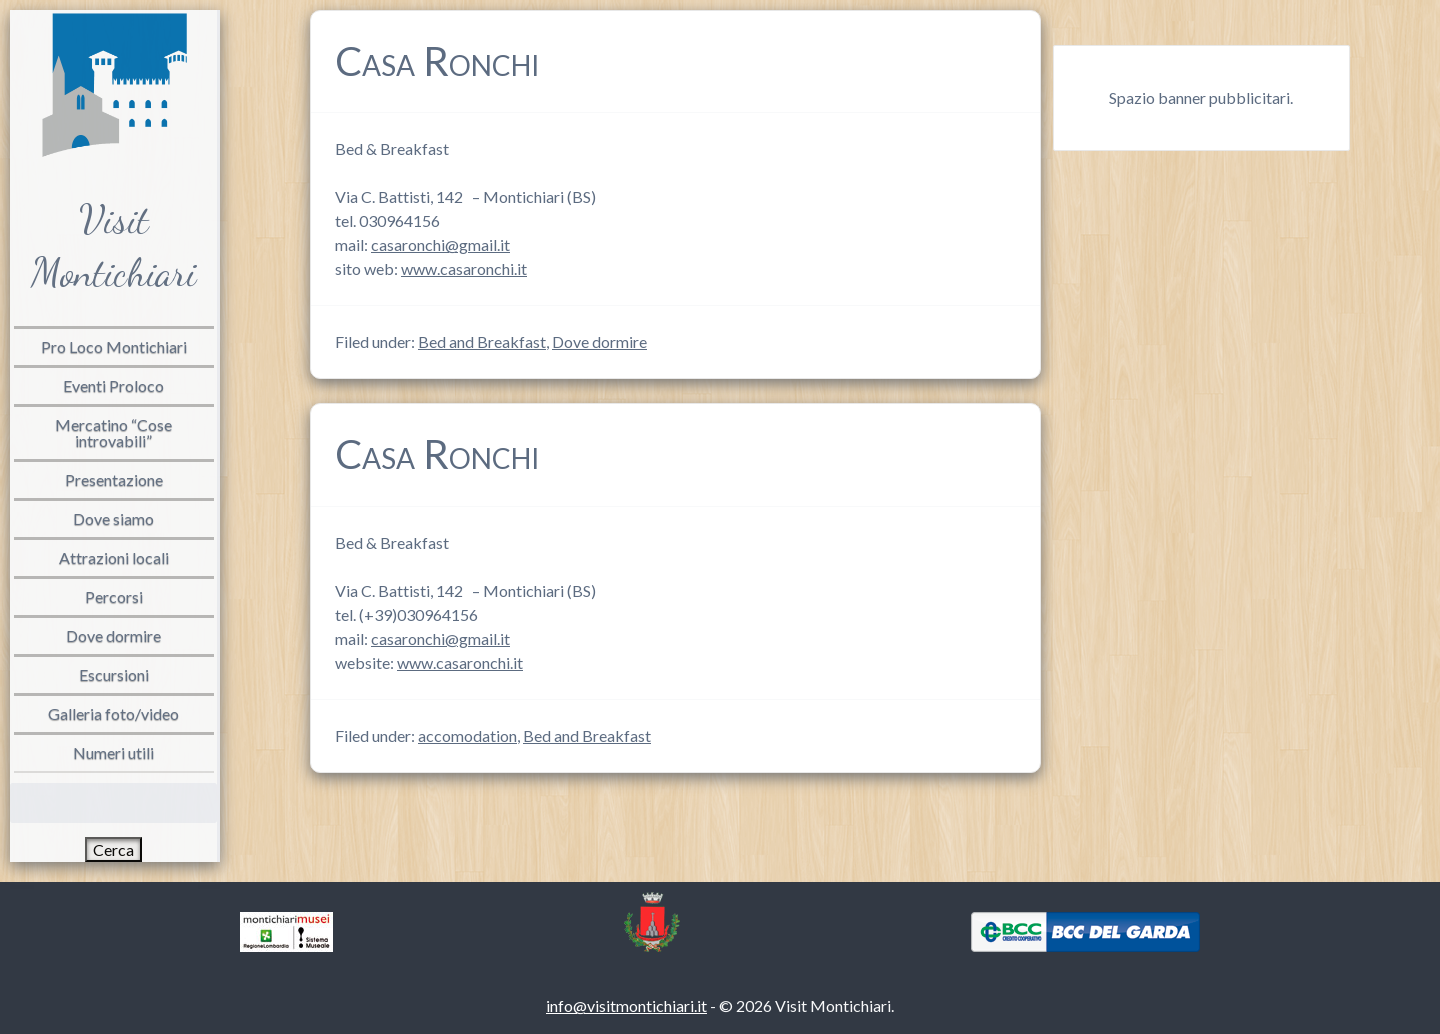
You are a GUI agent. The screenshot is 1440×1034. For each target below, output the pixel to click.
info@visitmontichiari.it (626, 1005)
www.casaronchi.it (464, 268)
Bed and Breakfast (482, 341)
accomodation (467, 735)
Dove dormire (599, 341)
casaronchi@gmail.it (440, 244)
